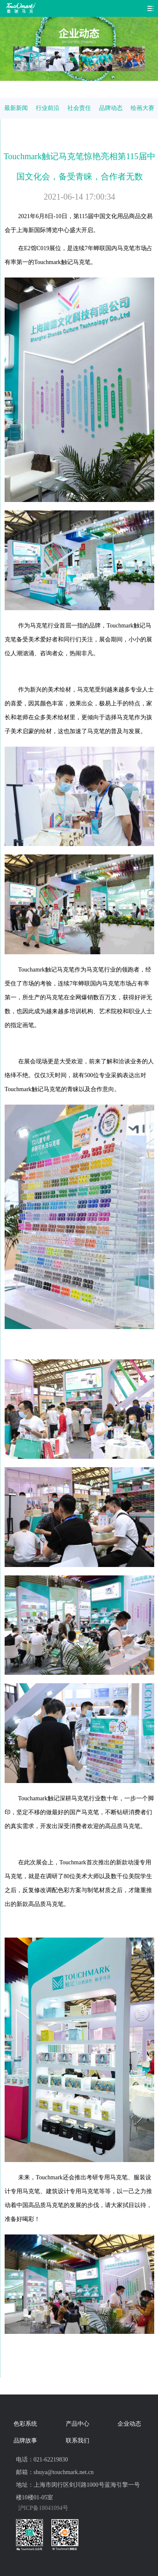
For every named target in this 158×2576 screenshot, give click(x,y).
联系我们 (77, 2440)
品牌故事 (25, 2440)
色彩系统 (25, 2424)
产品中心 (77, 2424)
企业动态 (129, 2424)
